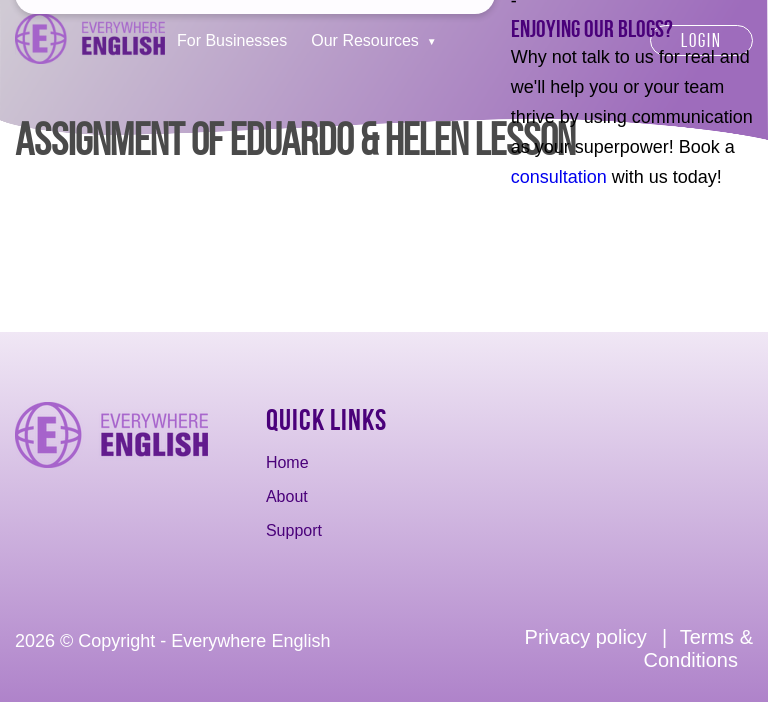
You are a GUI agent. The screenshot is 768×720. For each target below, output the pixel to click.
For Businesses (232, 40)
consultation (559, 177)
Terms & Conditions (698, 648)
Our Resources (365, 40)
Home (287, 462)
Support (294, 530)
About (287, 496)
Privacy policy (586, 637)
